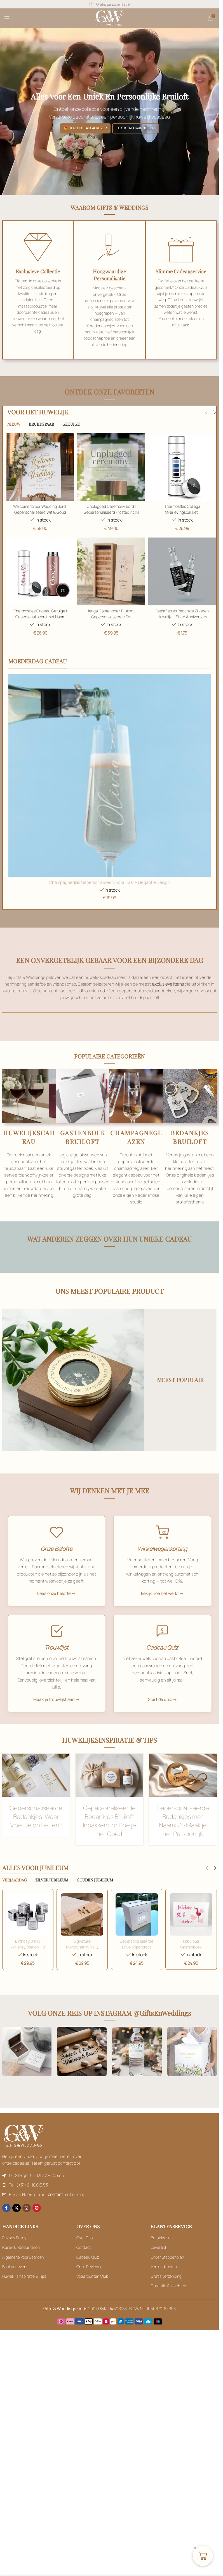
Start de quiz (160, 1714)
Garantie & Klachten (168, 2300)
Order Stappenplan (167, 2272)
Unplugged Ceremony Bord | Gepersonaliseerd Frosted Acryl (111, 508)
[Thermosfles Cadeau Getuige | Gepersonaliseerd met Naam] (39, 572)
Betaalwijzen (162, 2252)
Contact (83, 2262)
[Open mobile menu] (7, 18)
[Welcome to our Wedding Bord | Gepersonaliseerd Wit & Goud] (39, 466)
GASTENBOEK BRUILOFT (82, 1138)
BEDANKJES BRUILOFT (190, 1138)
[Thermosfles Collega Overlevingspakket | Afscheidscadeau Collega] (183, 466)
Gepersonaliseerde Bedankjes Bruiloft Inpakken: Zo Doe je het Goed (109, 1837)
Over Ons (84, 2252)
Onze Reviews (88, 2281)
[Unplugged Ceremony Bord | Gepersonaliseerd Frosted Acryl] (111, 466)
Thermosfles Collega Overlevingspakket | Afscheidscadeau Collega (183, 511)
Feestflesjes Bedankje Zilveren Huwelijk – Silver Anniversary (183, 613)
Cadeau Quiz (87, 2272)
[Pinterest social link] (36, 2222)
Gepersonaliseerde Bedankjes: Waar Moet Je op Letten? (36, 1833)
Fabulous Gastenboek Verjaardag (192, 1962)
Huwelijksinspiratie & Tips (24, 2291)
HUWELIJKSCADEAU (29, 1138)
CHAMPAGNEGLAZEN (136, 1138)
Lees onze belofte (54, 1603)
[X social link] (16, 2222)
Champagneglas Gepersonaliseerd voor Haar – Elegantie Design (109, 883)
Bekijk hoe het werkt (160, 1603)
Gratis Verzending (166, 2291)
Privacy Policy (14, 2252)
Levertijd (158, 2262)
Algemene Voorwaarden (23, 2272)
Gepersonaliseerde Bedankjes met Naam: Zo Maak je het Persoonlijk (182, 1837)
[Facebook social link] (6, 2222)
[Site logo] (109, 18)
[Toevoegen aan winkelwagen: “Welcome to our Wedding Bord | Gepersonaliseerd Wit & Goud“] (36, 1791)
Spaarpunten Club (92, 2291)
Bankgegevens (15, 2281)
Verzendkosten (164, 2281)
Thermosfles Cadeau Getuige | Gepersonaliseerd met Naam (39, 613)
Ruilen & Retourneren (21, 2262)
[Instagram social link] (26, 2222)
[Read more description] (111, 572)
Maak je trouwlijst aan (53, 1714)
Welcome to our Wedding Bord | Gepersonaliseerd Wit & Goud (39, 508)
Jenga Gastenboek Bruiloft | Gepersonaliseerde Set (111, 613)
